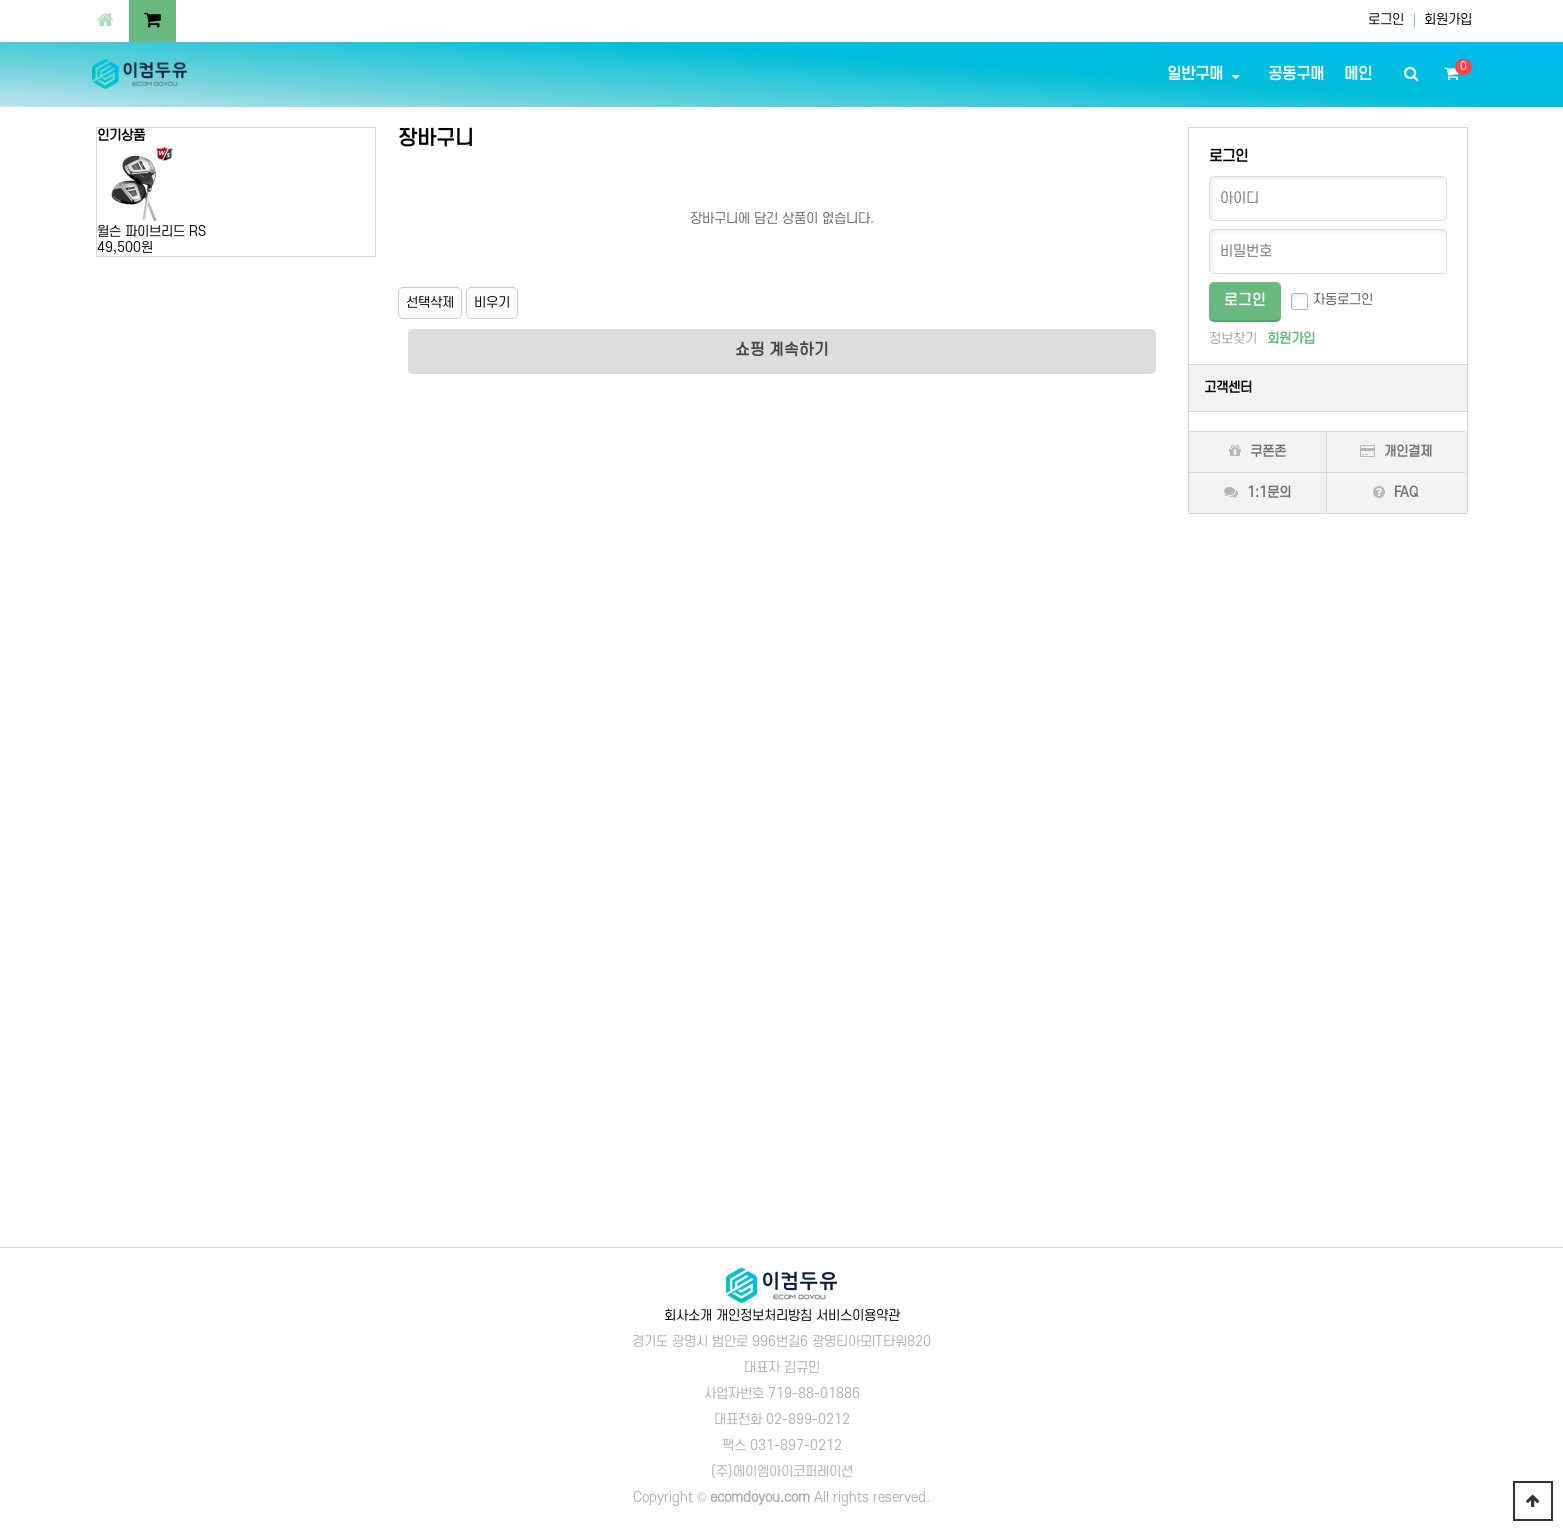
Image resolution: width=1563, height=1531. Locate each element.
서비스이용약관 (858, 1315)
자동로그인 (1343, 299)
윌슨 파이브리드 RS (151, 231)
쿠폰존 (1257, 451)
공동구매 (1296, 74)
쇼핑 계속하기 (782, 350)
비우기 (492, 302)
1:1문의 (1257, 492)
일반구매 (1195, 74)
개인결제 (1396, 451)
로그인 (1386, 19)
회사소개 (688, 1315)
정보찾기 (1233, 338)
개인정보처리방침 (764, 1315)
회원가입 (1448, 19)
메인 (1358, 74)
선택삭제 (430, 302)
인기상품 (121, 135)
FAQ (1395, 492)
